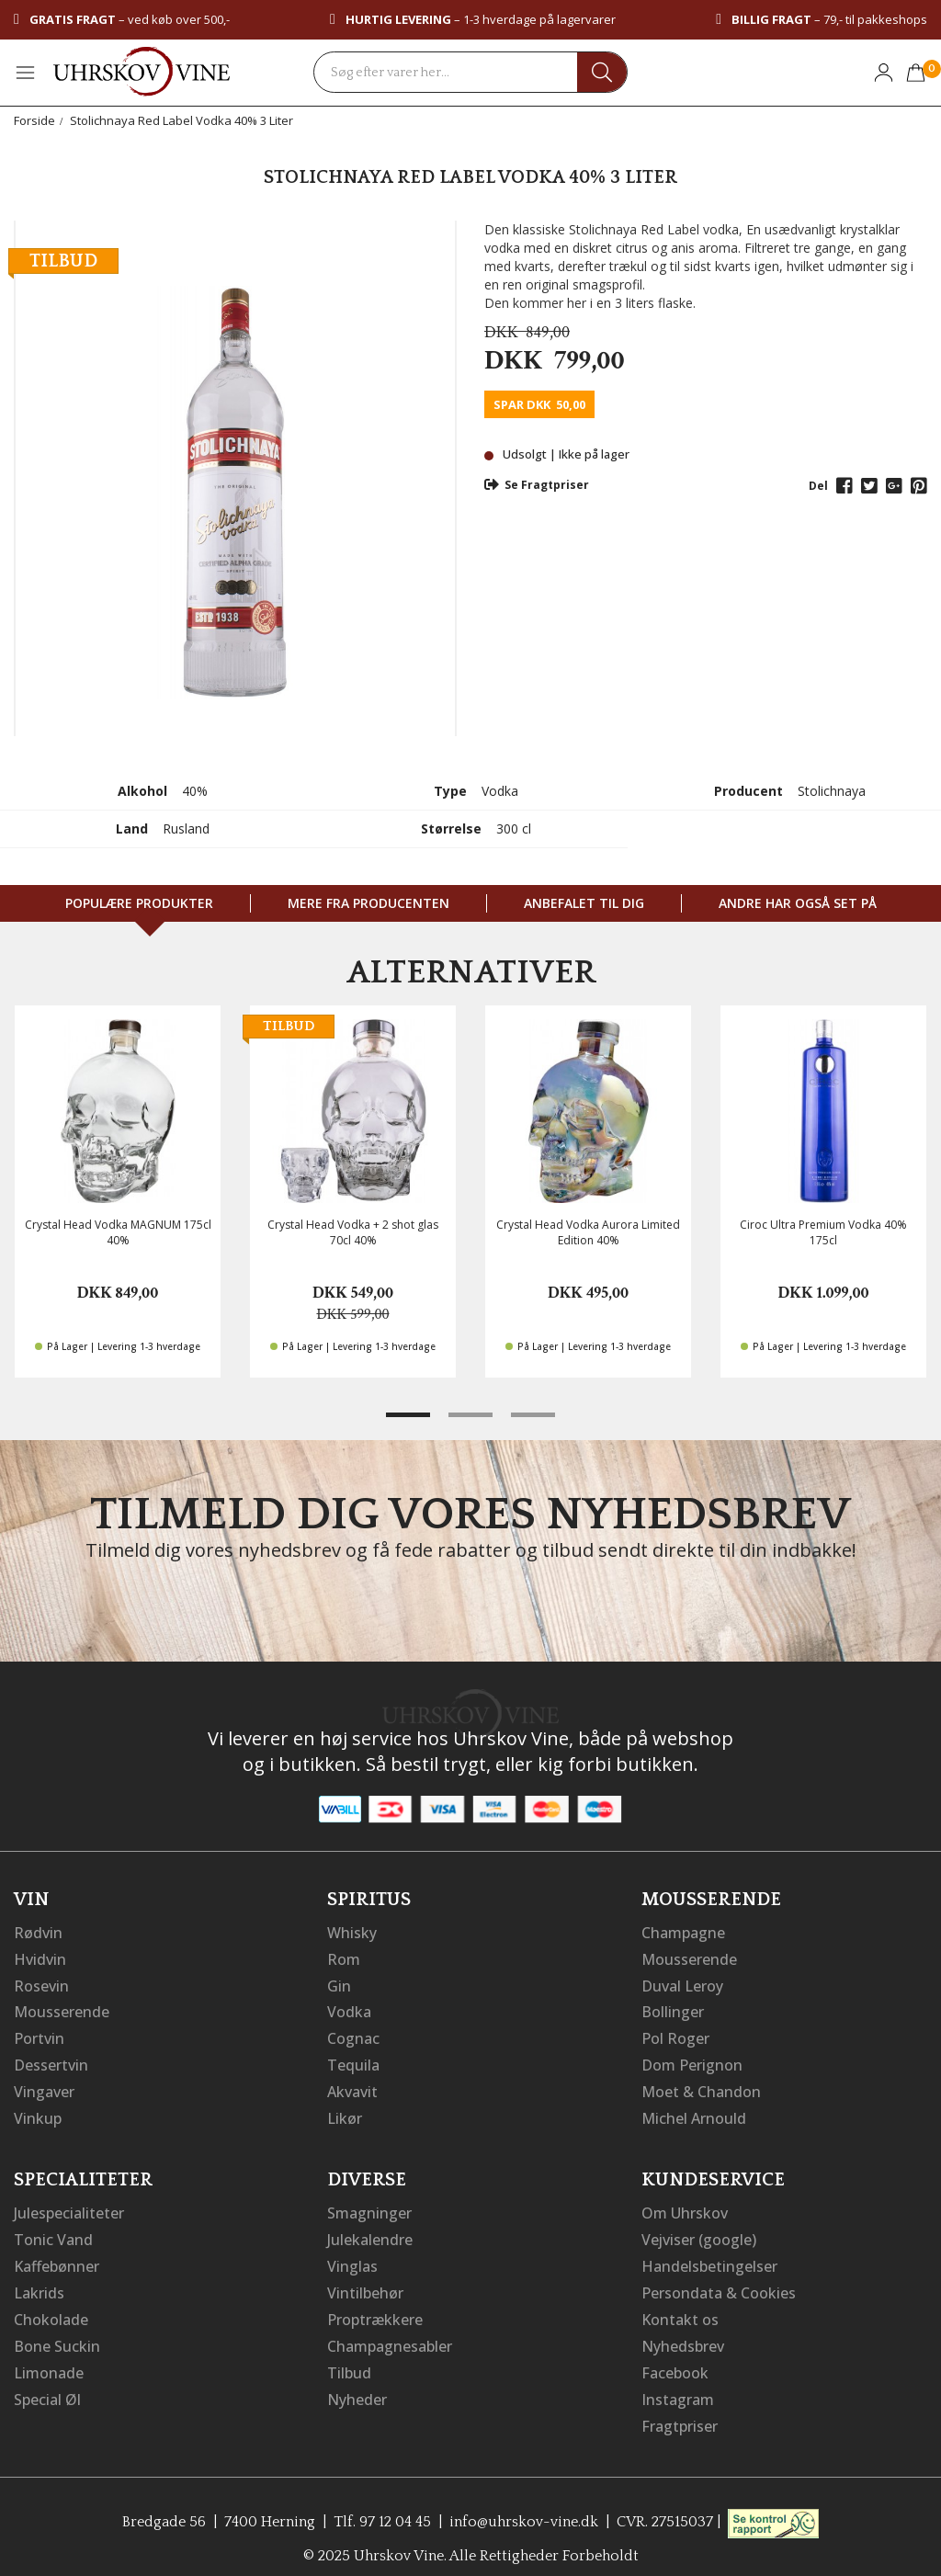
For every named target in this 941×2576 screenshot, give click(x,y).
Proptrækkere (375, 2309)
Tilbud (349, 2361)
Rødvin (38, 1933)
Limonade (49, 2361)
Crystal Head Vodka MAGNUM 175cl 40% (118, 1232)
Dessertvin (51, 2061)
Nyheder (357, 2387)
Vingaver (44, 2087)
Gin (339, 1984)
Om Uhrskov (684, 2206)
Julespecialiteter (69, 2206)
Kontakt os (680, 2309)
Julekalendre (370, 2232)
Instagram (677, 2387)
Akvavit (352, 2087)
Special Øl (47, 2387)
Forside (34, 120)
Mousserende (61, 2010)
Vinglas (352, 2258)
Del (818, 486)
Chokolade (51, 2309)
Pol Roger (675, 2036)
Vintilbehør (365, 2284)
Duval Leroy (682, 1984)
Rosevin (41, 1984)
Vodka (349, 2010)
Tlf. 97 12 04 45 (382, 2507)
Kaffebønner (56, 2258)
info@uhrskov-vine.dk (523, 2507)
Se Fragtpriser (536, 485)
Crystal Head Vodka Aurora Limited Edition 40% (588, 1232)
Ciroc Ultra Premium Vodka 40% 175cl (823, 1232)
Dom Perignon (692, 2061)
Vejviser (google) (699, 2232)
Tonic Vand (53, 2232)
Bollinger (672, 2010)
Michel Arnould (693, 2113)
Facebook (675, 2361)
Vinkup (38, 2113)
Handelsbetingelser (709, 2258)
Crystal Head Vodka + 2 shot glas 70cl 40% (352, 1232)
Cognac (353, 2036)
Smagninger (369, 2206)
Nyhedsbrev (682, 2335)
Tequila (353, 2061)
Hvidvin (40, 1958)
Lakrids (39, 2284)
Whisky (352, 1933)
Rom (343, 1958)
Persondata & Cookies (718, 2284)
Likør (344, 2113)
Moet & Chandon (701, 2087)
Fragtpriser (679, 2412)
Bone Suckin (57, 2335)
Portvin (39, 2036)
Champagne (683, 1933)
